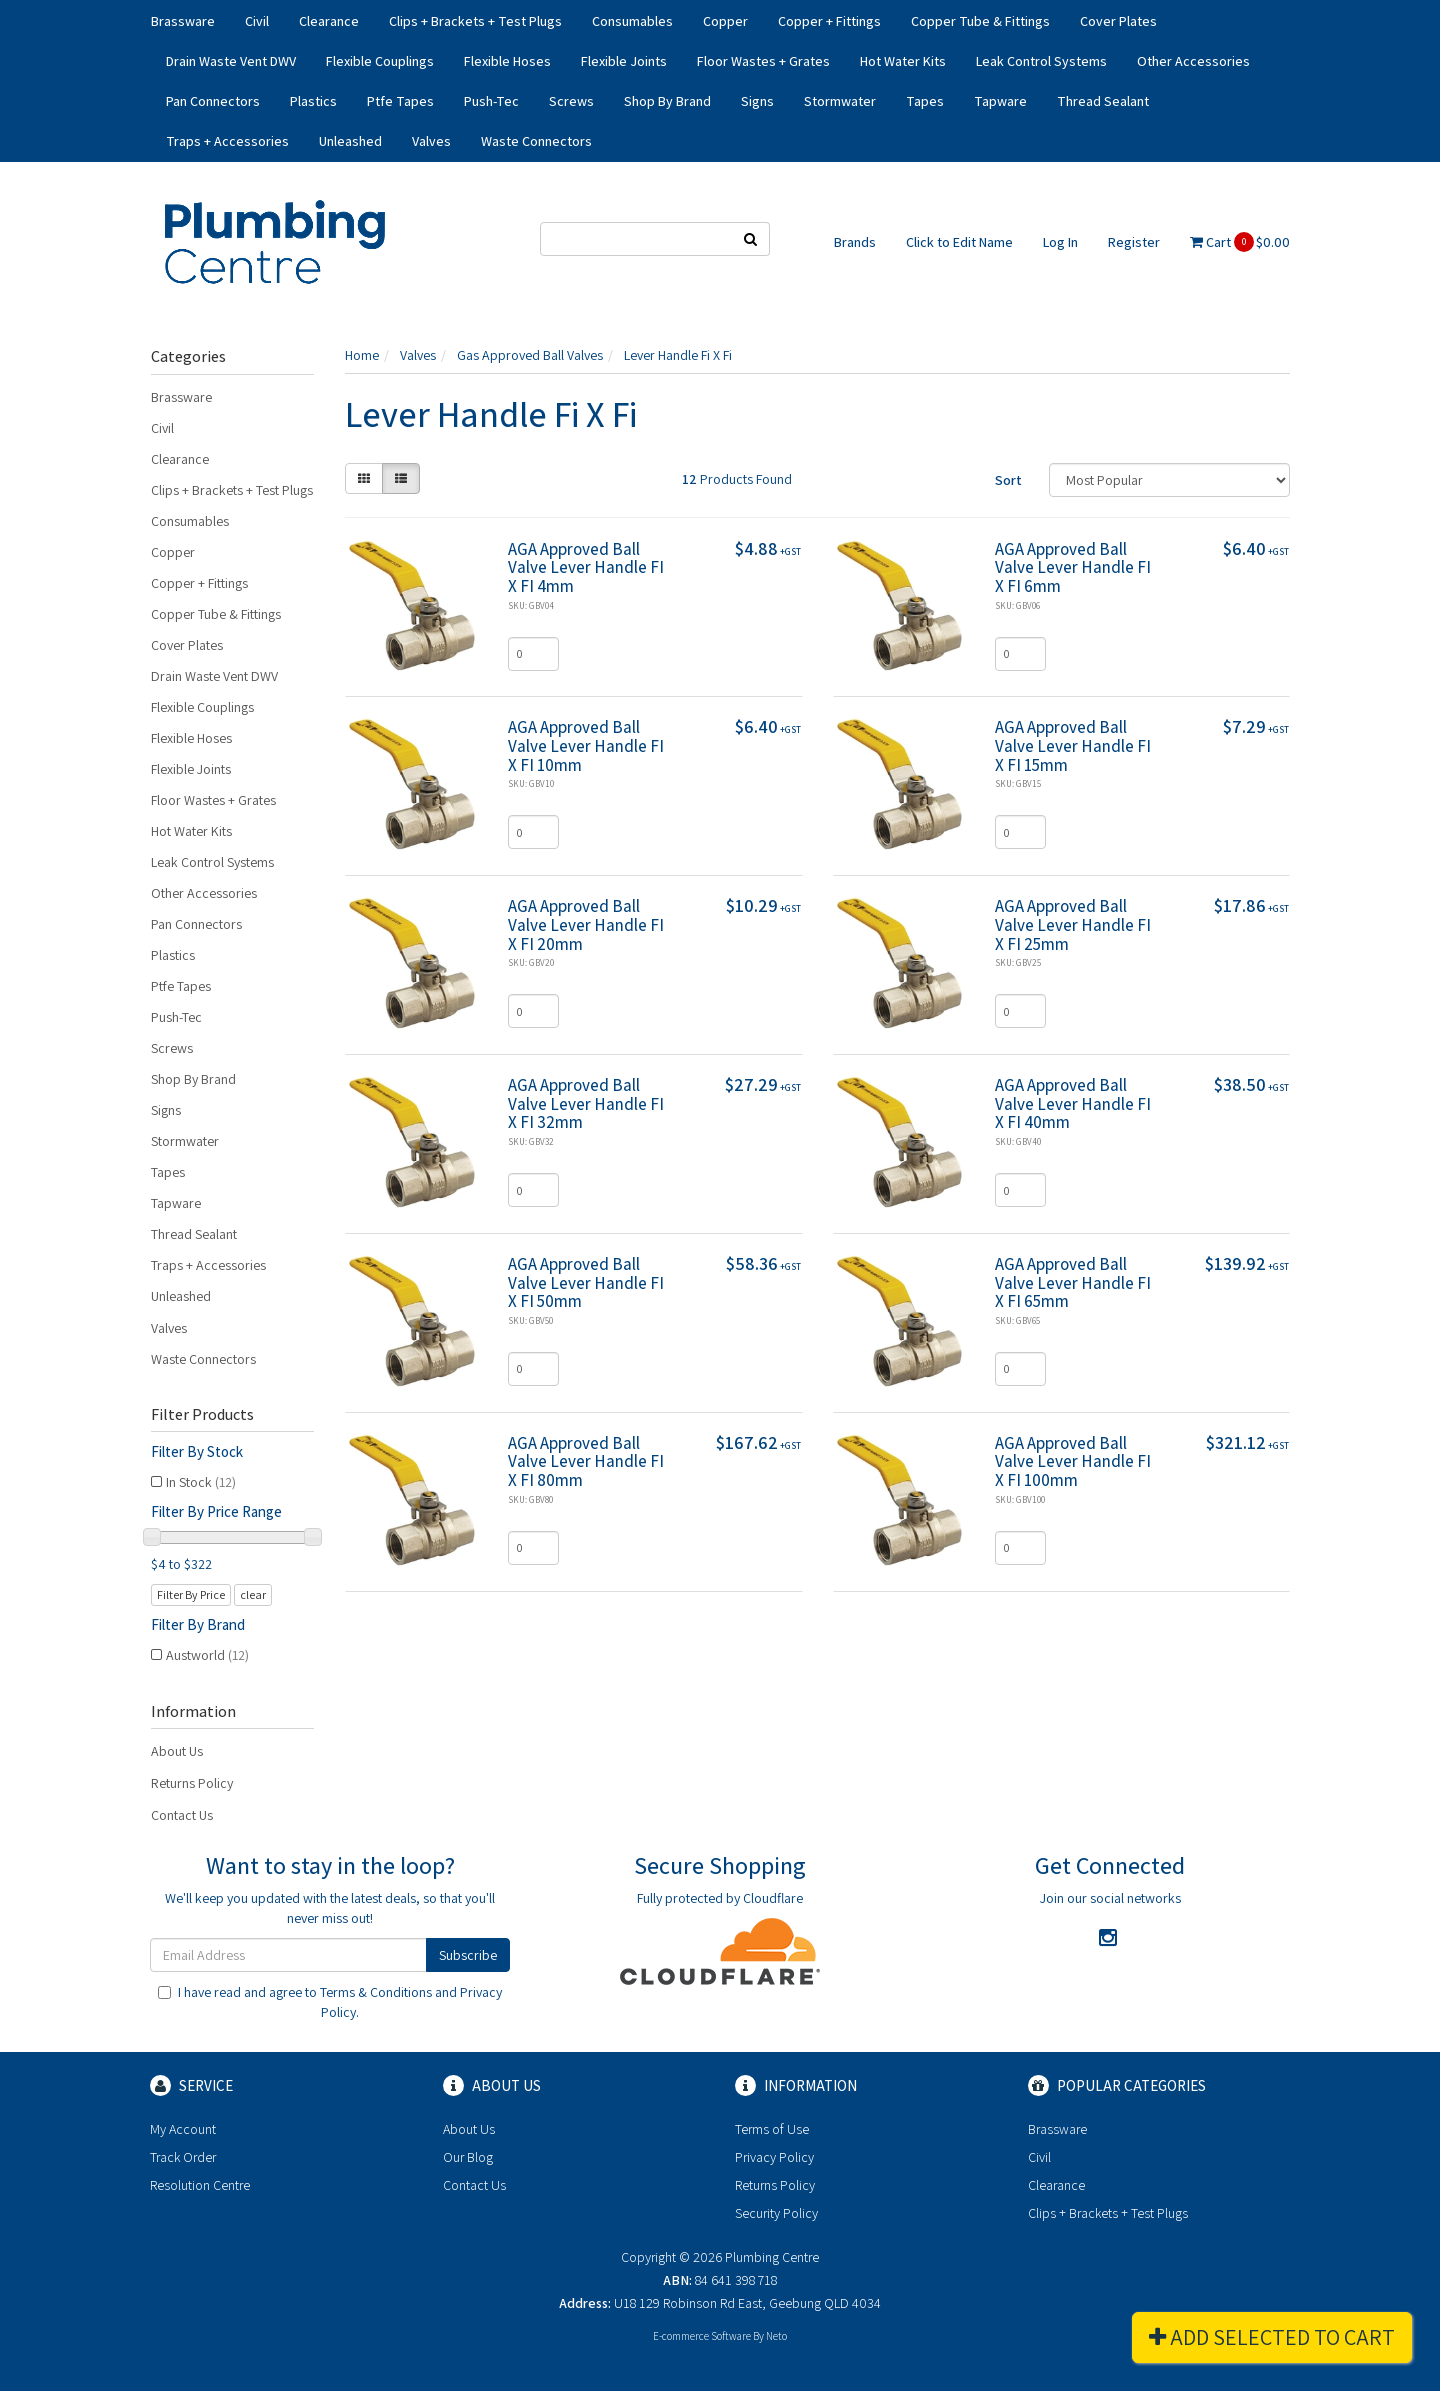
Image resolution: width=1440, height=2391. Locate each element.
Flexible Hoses (507, 61)
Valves (431, 141)
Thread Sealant (1103, 101)
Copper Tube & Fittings (980, 21)
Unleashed (350, 141)
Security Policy (776, 2213)
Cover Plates (1118, 21)
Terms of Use (772, 2129)
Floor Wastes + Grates (763, 61)
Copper (725, 21)
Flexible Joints (624, 61)
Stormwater (840, 101)
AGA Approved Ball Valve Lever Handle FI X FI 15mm (1073, 745)
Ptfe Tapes (400, 101)
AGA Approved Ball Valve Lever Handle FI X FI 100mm (1073, 1461)
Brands (855, 242)
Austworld (207, 1655)
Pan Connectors (213, 101)
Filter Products (202, 1415)
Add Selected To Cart (1272, 2337)
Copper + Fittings (829, 21)
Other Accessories (1193, 61)
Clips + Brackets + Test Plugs (475, 21)
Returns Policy (192, 1783)
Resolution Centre (200, 2185)
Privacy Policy (774, 2157)
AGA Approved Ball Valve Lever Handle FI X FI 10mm (586, 745)
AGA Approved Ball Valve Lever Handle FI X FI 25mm (1073, 924)
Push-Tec (491, 101)
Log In (1060, 242)
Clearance (329, 21)
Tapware (1000, 101)
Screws (571, 101)
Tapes (925, 101)
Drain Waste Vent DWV (231, 61)
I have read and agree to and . (330, 2002)
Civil (257, 21)
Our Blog (468, 2157)
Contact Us (182, 1815)
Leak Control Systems (1041, 61)
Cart (1240, 242)
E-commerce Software (702, 2336)
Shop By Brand (667, 101)
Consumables (632, 21)
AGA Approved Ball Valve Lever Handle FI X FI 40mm (1073, 1103)
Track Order (183, 2157)
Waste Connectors (536, 141)
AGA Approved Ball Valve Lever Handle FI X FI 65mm (1073, 1282)
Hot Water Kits (903, 61)
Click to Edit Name (959, 242)
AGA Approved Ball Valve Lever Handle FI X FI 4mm (586, 567)
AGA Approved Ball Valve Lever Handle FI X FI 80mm (586, 1461)
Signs (757, 101)
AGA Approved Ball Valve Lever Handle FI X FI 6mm (1073, 567)
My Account (183, 2129)
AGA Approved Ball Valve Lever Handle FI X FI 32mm (586, 1103)
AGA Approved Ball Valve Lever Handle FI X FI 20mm (586, 924)
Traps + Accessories (227, 141)
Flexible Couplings (380, 61)
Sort (1008, 480)
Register (1134, 242)
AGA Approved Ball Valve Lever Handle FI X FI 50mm (586, 1282)
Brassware (183, 21)
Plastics (313, 101)
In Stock (201, 1482)
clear (253, 1594)
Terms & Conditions (376, 1992)
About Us (177, 1751)
